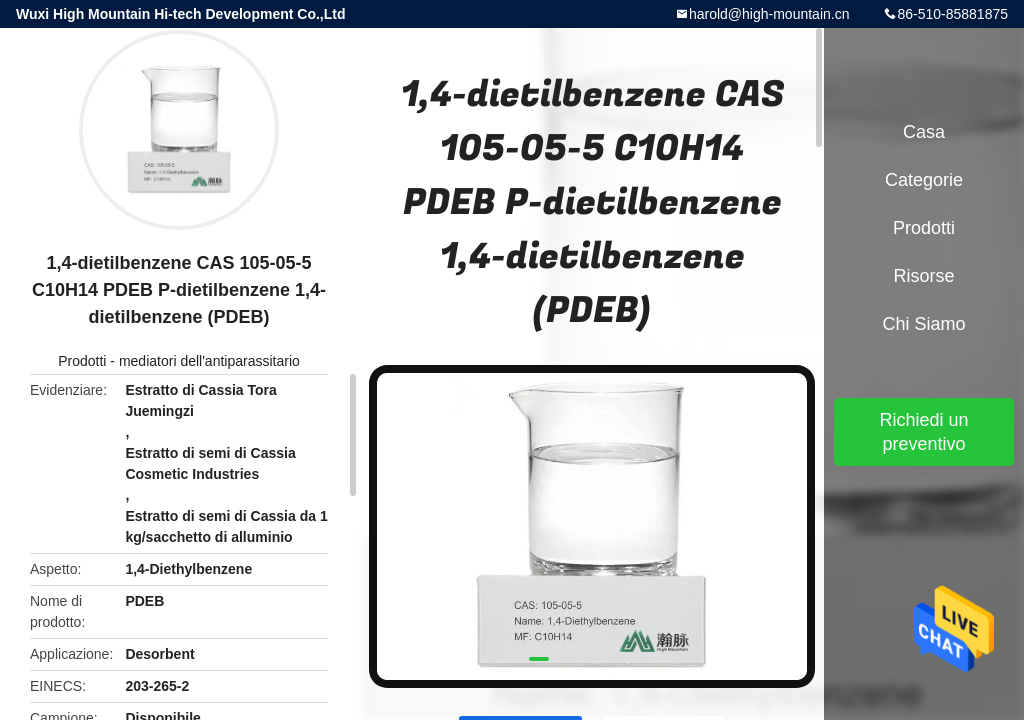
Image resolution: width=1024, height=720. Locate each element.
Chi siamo (923, 324)
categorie (924, 180)
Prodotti (82, 361)
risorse (923, 276)
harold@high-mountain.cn (769, 14)
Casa (924, 132)
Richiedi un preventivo (923, 432)
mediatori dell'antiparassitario (209, 361)
